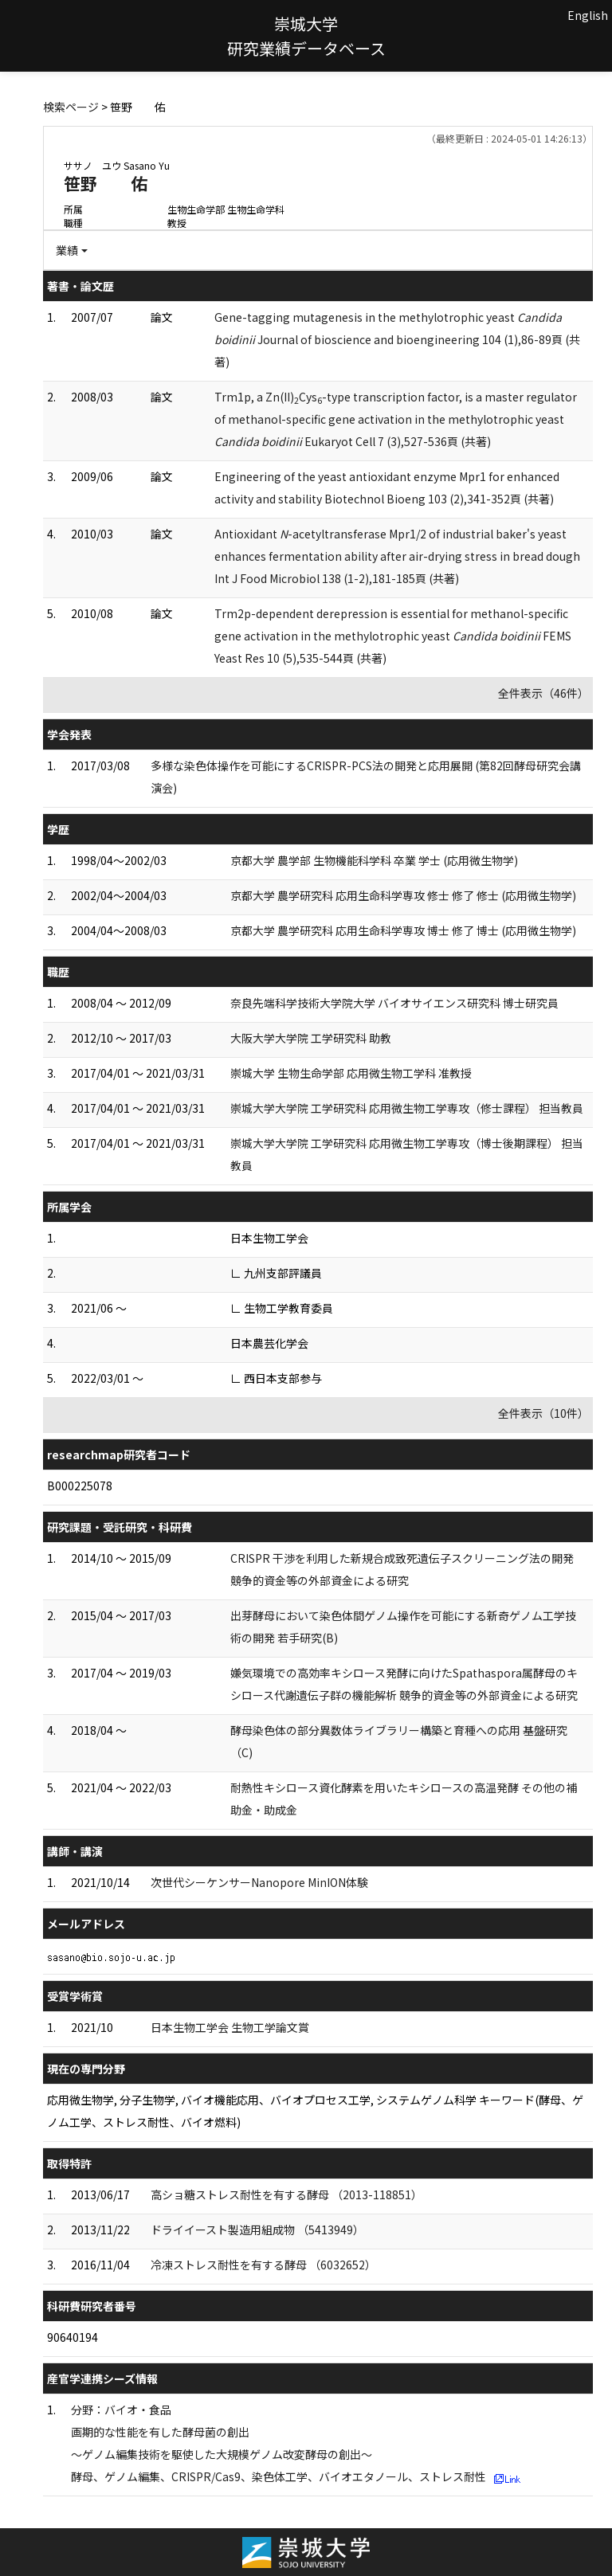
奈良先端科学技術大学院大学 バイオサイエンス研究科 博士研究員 (394, 1003)
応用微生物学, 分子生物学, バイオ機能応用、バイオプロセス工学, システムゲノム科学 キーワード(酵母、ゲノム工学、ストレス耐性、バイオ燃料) (315, 2111)
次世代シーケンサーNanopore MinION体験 (259, 1882)
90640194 (72, 2337)
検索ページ (71, 107)
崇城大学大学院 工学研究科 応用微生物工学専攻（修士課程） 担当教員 (406, 1108)
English (587, 15)
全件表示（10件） (543, 1413)
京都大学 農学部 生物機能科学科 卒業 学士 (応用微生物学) (374, 860)
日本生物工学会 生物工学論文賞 (230, 2027)
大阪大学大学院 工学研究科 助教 (310, 1038)
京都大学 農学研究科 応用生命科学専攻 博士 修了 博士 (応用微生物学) (403, 930)
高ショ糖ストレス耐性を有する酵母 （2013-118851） (286, 2194)
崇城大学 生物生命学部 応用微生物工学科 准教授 (351, 1073)
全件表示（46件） (543, 693)
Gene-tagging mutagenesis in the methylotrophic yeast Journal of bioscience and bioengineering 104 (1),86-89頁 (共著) (397, 339)
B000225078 (79, 1486)
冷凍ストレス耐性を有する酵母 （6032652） (263, 2265)
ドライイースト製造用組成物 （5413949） (257, 2229)
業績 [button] (67, 250)
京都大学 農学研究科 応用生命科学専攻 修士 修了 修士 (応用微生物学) (403, 895)
